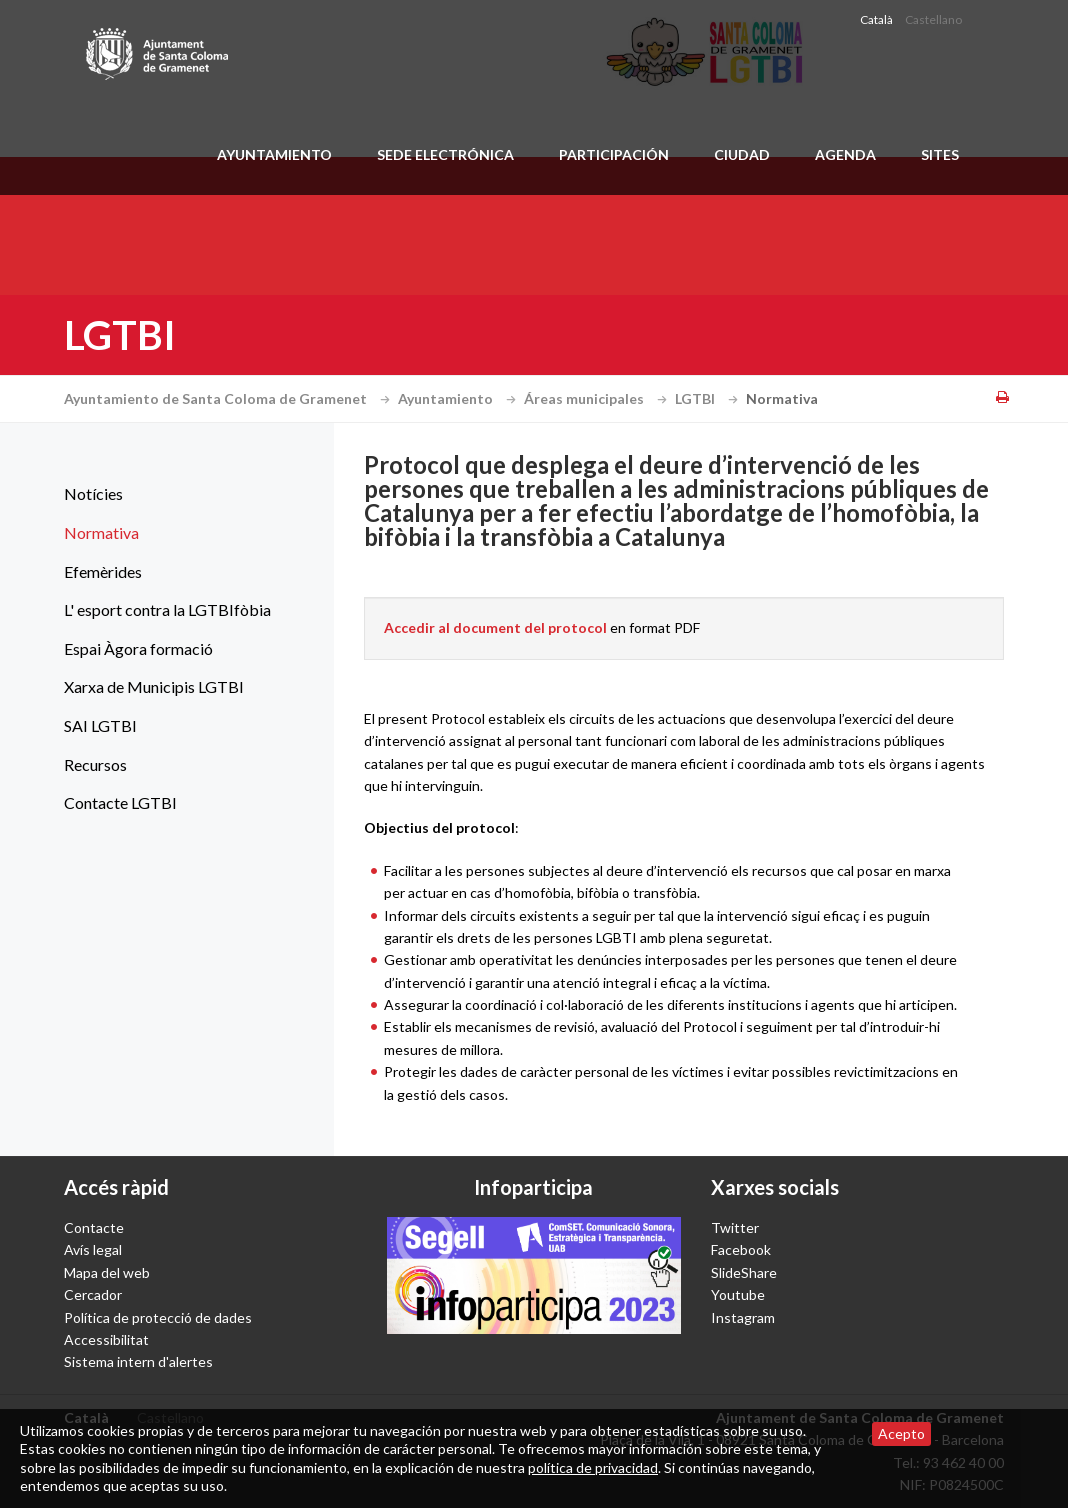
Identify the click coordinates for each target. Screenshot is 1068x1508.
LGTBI (709, 398)
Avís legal (93, 1249)
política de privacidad (593, 1467)
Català (876, 19)
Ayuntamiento (274, 154)
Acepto (901, 1433)
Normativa (101, 532)
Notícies (93, 493)
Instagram (743, 1317)
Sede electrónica (445, 154)
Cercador (93, 1294)
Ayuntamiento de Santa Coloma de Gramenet (229, 398)
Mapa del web (107, 1272)
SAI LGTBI (100, 725)
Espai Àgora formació (138, 648)
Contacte (94, 1227)
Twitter (735, 1227)
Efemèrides (103, 571)
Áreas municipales (598, 398)
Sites (940, 154)
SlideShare (744, 1272)
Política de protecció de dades (158, 1317)
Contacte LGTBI (120, 802)
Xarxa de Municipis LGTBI (154, 686)
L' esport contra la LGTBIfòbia (167, 609)
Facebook (741, 1249)
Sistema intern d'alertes (138, 1361)
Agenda (845, 154)
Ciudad (742, 154)
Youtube (738, 1294)
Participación (614, 154)
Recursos (95, 764)
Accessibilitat (106, 1339)
